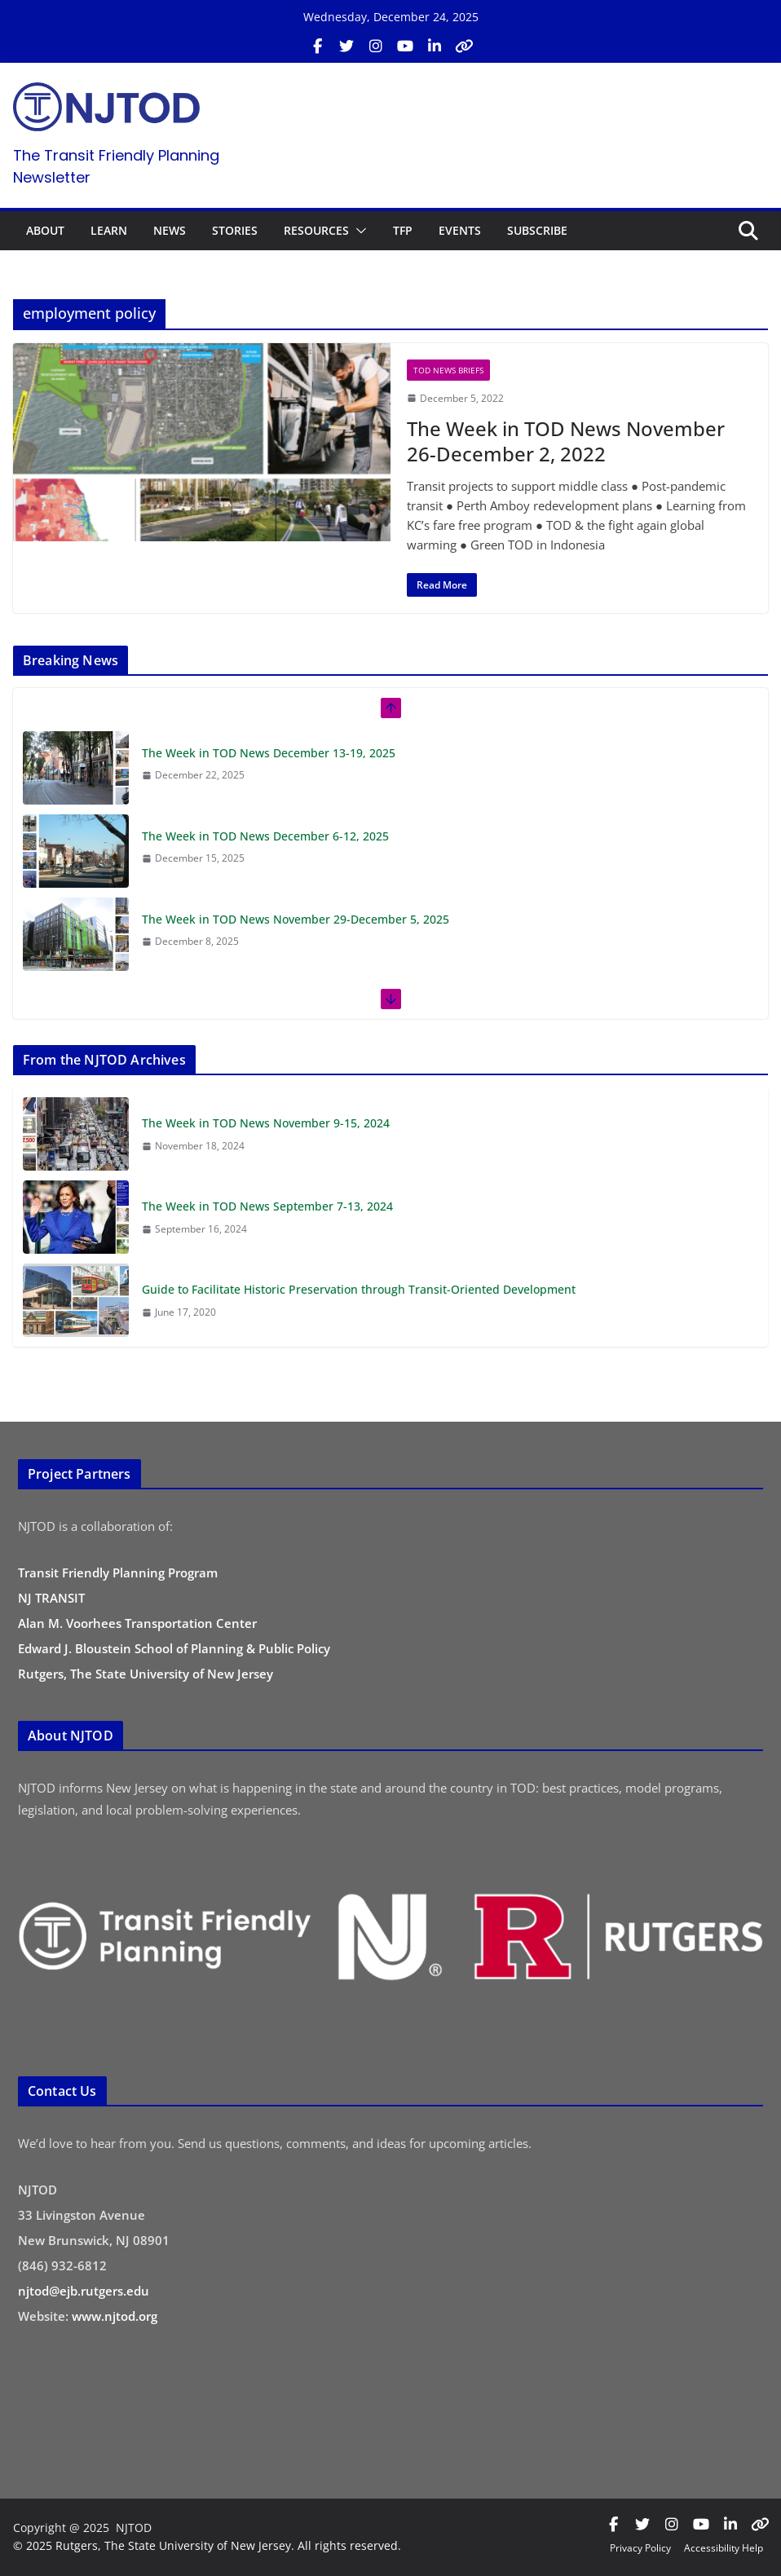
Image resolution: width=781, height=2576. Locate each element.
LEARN (108, 230)
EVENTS (460, 230)
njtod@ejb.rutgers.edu (83, 2291)
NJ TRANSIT (51, 1598)
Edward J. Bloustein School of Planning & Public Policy (174, 1648)
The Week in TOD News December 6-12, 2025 (265, 836)
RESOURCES (316, 230)
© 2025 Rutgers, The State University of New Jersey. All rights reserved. (207, 2545)
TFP (403, 230)
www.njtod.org (114, 2316)
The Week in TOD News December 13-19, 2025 (268, 753)
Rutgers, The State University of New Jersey (145, 1673)
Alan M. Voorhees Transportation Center (137, 1623)
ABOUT (45, 230)
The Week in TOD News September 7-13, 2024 (267, 1206)
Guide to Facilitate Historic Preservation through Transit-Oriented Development (359, 1289)
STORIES (235, 230)
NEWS (169, 230)
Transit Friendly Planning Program (118, 1572)
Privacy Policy (640, 2548)
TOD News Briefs (448, 370)
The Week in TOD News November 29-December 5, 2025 (295, 919)
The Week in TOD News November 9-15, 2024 (266, 1123)
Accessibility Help (723, 2548)
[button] (358, 230)
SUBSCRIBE (537, 230)
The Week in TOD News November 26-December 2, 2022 (566, 441)
